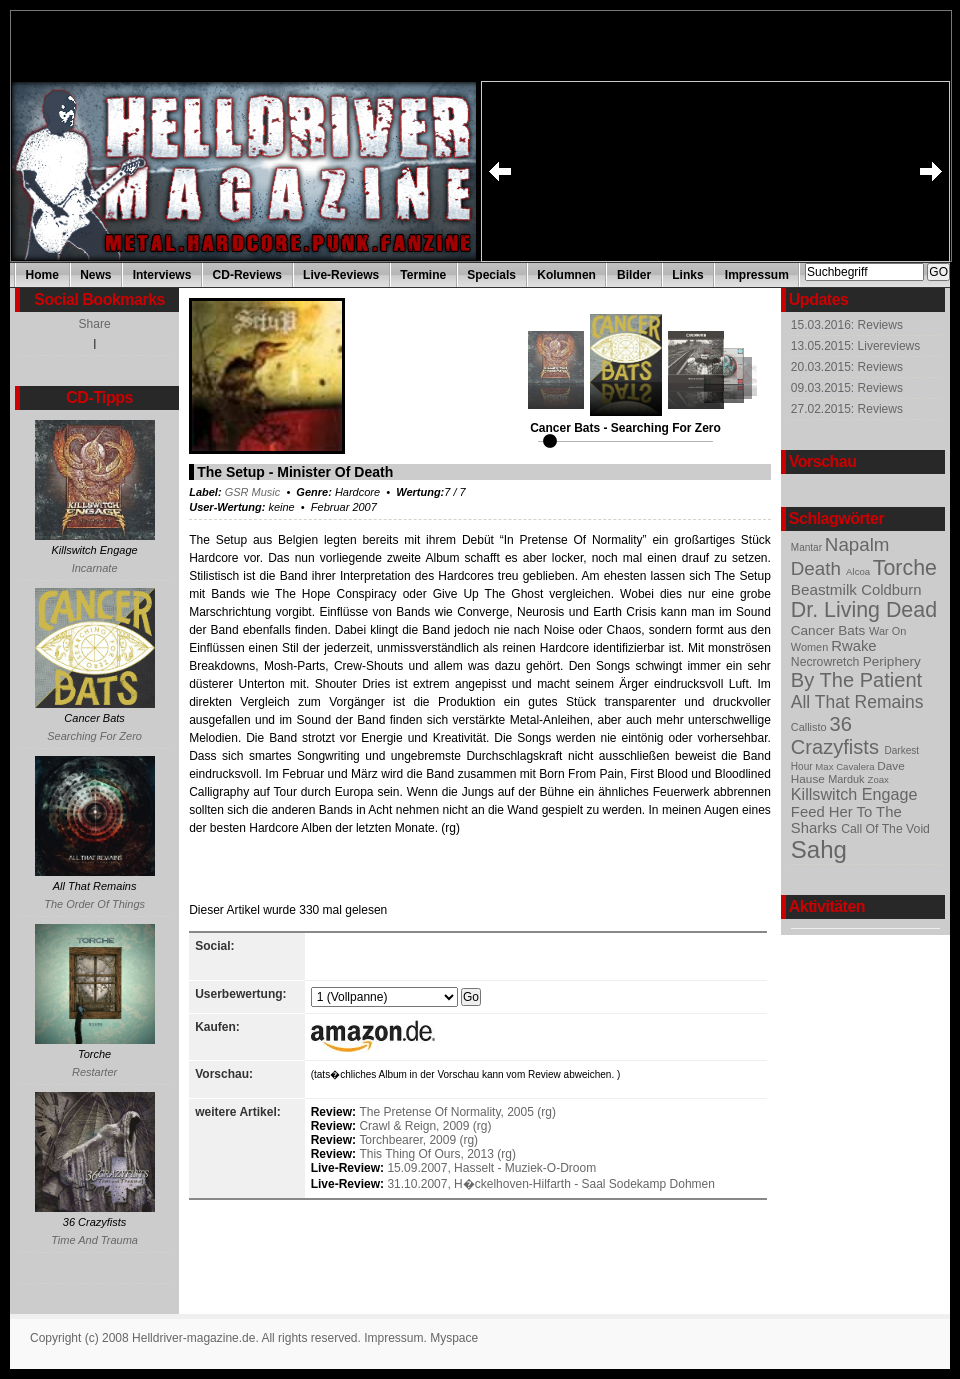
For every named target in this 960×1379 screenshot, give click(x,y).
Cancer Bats (830, 630)
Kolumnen (566, 275)
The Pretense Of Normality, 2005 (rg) (457, 1112)
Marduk (847, 779)
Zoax (878, 779)
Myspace (454, 1338)
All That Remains (857, 702)
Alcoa (859, 571)
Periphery (892, 661)
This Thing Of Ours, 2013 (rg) (437, 1154)
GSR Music (253, 492)
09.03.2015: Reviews (847, 388)
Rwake (853, 646)
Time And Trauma (94, 1240)
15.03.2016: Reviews (847, 325)
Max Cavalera (846, 766)
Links (687, 275)
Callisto (810, 727)
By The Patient (856, 680)
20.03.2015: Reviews (847, 367)
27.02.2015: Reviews (847, 409)
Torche (905, 568)
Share (95, 324)
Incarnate (95, 568)
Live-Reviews (341, 275)
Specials (491, 275)
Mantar (808, 547)
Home (42, 275)
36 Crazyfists (838, 735)
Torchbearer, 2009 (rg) (418, 1140)
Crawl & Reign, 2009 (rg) (425, 1126)
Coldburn (891, 590)
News (95, 275)
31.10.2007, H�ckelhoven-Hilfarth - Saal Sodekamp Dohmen (551, 1184)
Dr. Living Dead (864, 610)
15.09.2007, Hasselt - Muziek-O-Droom (491, 1168)
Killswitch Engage (854, 794)
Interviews (162, 275)
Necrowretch (827, 662)
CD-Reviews (247, 275)
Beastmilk (826, 589)
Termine (423, 275)
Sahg (819, 849)
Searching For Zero (94, 736)
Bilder (634, 275)
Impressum (757, 275)
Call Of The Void (885, 829)
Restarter (94, 1072)
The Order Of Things (94, 904)
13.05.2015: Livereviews (855, 346)
